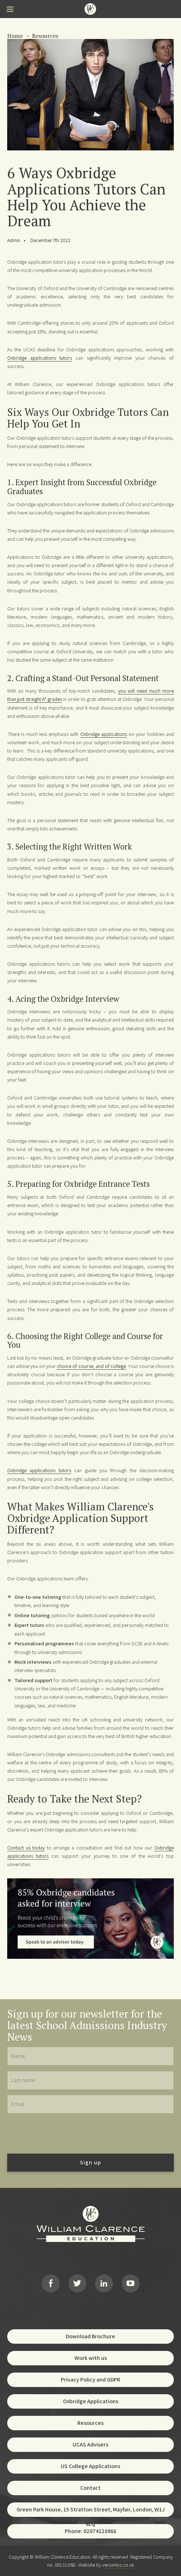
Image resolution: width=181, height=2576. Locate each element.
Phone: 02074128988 (90, 2531)
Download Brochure (90, 2336)
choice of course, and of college (91, 1365)
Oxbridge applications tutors (39, 357)
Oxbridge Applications (90, 2401)
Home (15, 36)
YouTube (131, 2283)
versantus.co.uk (118, 2565)
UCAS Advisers (90, 2444)
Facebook (51, 2283)
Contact (90, 2488)
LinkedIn (104, 2283)
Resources (45, 36)
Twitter (77, 2283)
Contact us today (26, 1847)
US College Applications (90, 2466)
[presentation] (62, 2133)
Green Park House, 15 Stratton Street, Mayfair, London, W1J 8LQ (91, 2511)
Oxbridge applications (103, 733)
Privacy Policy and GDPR (90, 2379)
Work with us (90, 2358)
